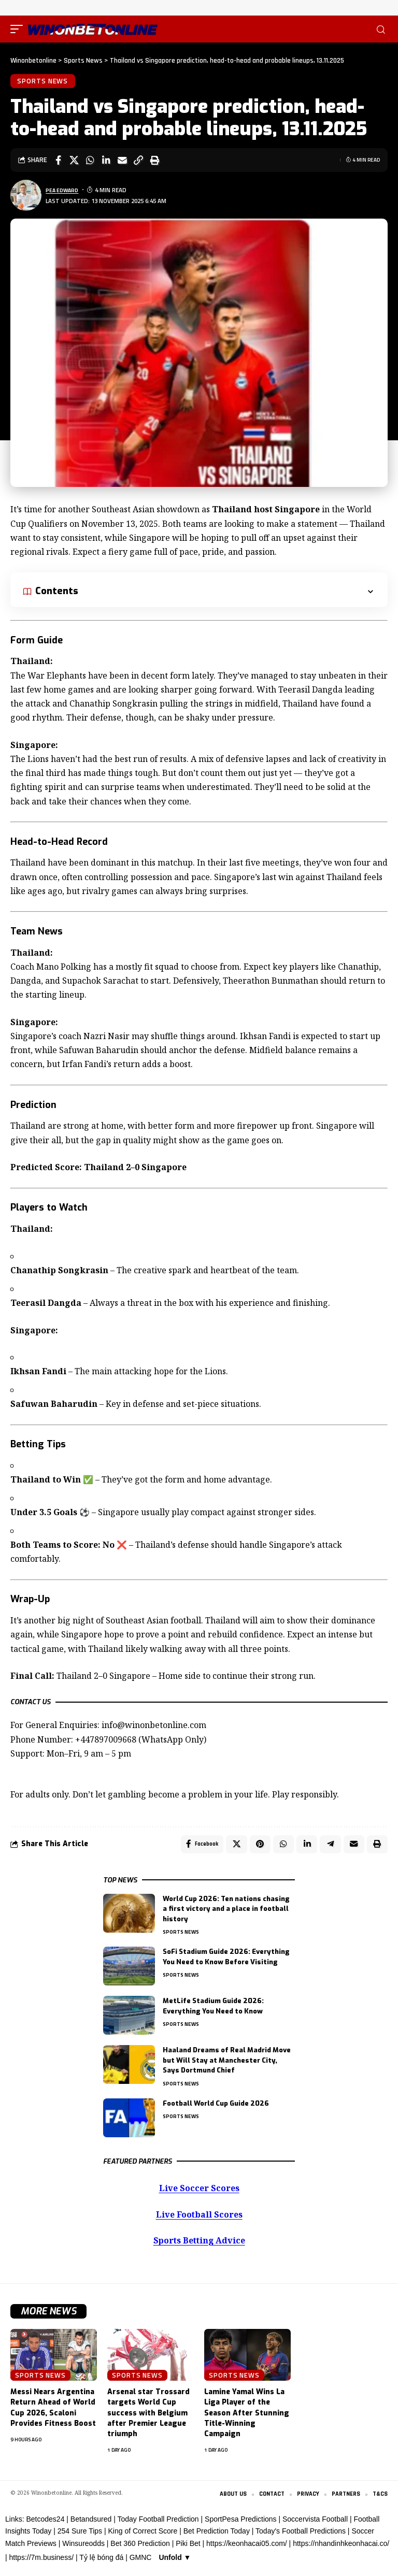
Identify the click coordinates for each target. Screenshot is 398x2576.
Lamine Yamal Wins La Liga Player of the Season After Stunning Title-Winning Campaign (246, 2418)
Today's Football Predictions (300, 2538)
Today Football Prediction (157, 2525)
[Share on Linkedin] (106, 162)
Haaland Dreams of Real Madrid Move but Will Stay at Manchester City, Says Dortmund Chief (227, 2065)
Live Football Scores (199, 2219)
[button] (19, 29)
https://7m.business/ (41, 2563)
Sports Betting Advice (199, 2246)
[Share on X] (74, 162)
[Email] (122, 162)
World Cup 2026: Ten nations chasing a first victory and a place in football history (226, 1914)
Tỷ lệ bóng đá (101, 2563)
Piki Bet (188, 2550)
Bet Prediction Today (216, 2538)
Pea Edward (64, 192)
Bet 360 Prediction (139, 2550)
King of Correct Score (142, 2538)
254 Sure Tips (80, 2538)
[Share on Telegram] (328, 1848)
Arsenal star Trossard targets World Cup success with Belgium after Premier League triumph (148, 2418)
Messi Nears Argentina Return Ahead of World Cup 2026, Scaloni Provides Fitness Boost (53, 2413)
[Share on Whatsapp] (90, 162)
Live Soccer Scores (199, 2193)
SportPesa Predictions (241, 2525)
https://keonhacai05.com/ (246, 2550)
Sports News (44, 82)
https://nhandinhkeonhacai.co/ (341, 2550)
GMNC (141, 2563)
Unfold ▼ (175, 2563)
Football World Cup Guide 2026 (216, 2108)
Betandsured (90, 2525)
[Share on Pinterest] (255, 1848)
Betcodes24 (45, 2525)
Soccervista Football (315, 2525)
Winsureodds (83, 2550)
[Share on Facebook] (58, 162)
